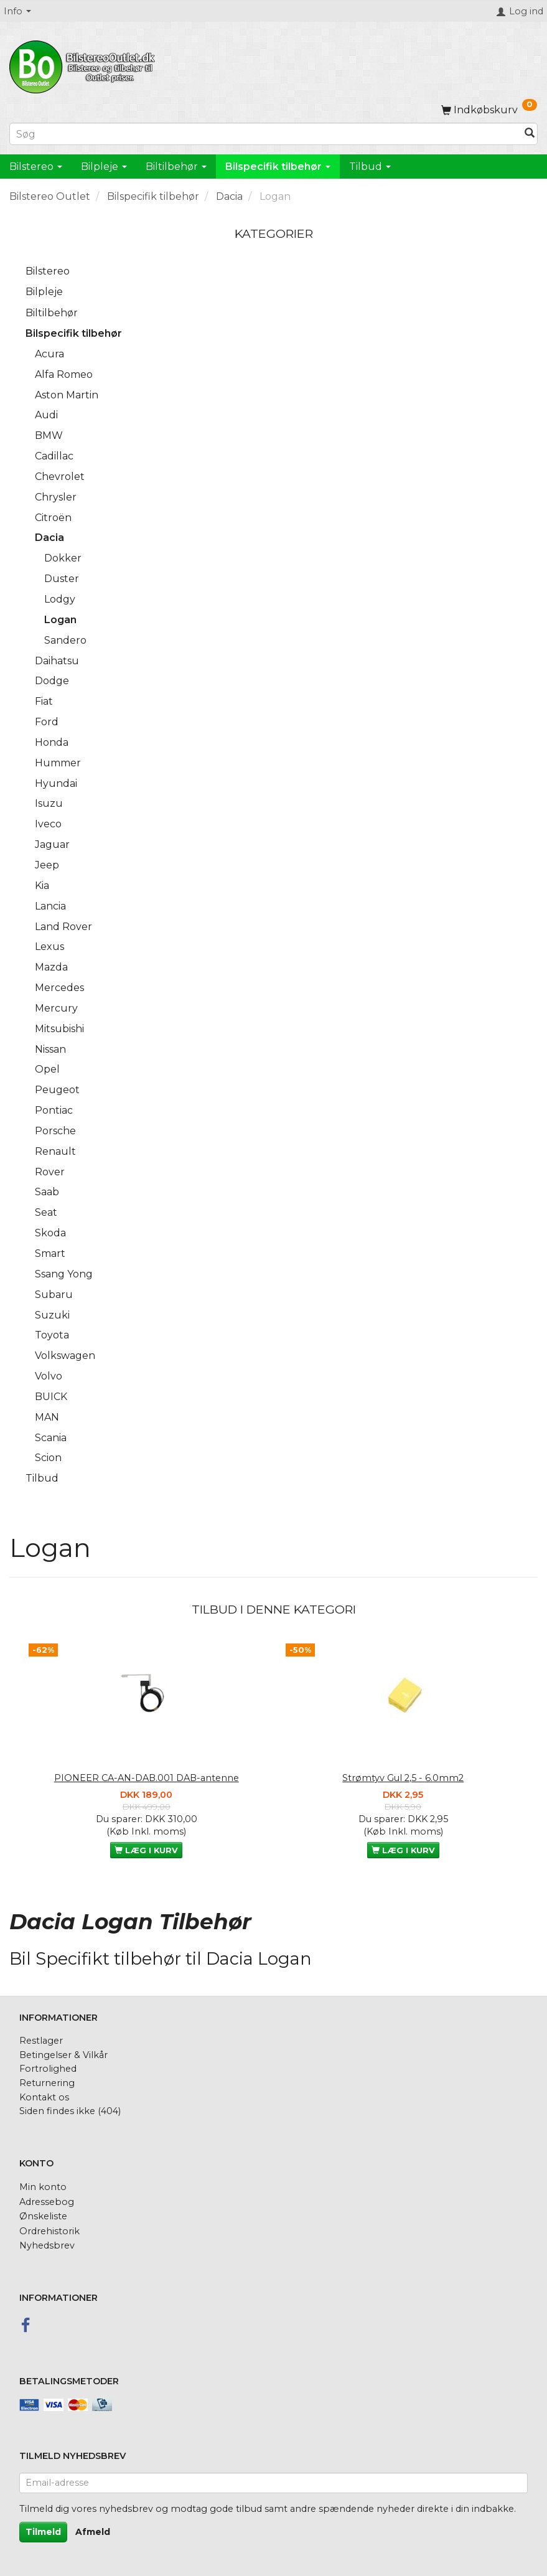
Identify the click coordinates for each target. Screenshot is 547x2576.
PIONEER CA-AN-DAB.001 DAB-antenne (146, 1778)
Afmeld (92, 2531)
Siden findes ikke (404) (70, 2111)
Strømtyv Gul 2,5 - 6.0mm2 (403, 1778)
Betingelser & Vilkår (63, 2055)
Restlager (41, 2040)
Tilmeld (43, 2531)
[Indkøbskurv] (489, 110)
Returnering (47, 2083)
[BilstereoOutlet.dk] (84, 64)
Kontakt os (44, 2097)
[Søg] (530, 134)
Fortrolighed (48, 2068)
